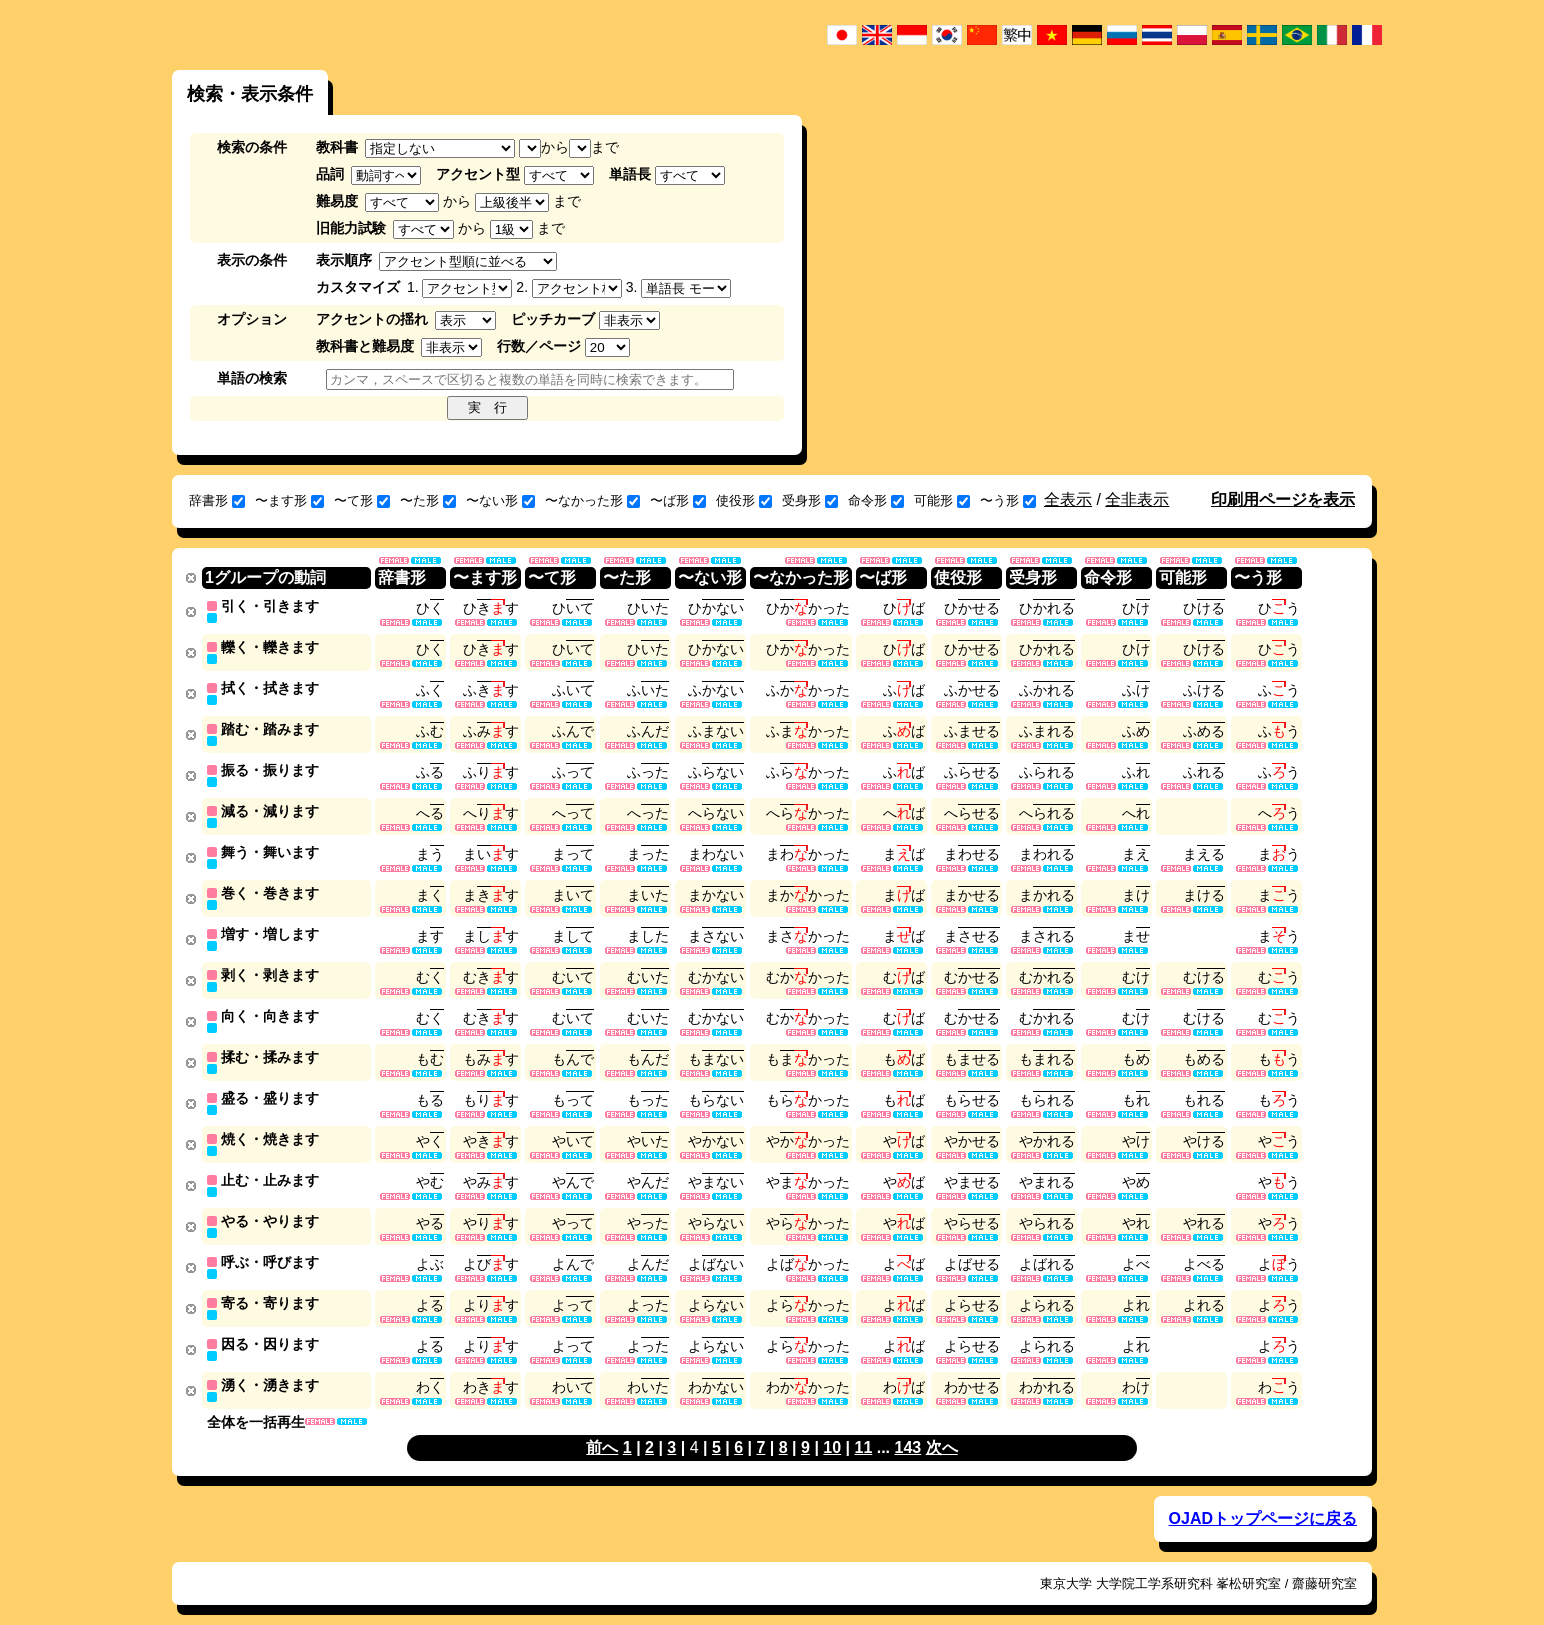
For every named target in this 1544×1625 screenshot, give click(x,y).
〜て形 (362, 500)
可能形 (942, 500)
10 (832, 1427)
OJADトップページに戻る (1263, 1498)
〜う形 (1008, 500)
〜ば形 (678, 500)
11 (863, 1427)
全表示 (1068, 499)
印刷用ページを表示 (1283, 499)
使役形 (744, 500)
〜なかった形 (592, 500)
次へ (942, 1427)
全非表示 (1137, 499)
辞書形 (217, 500)
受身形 (810, 500)
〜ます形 (289, 500)
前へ (602, 1427)
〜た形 (428, 500)
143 (908, 1427)
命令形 (876, 500)
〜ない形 (500, 500)
